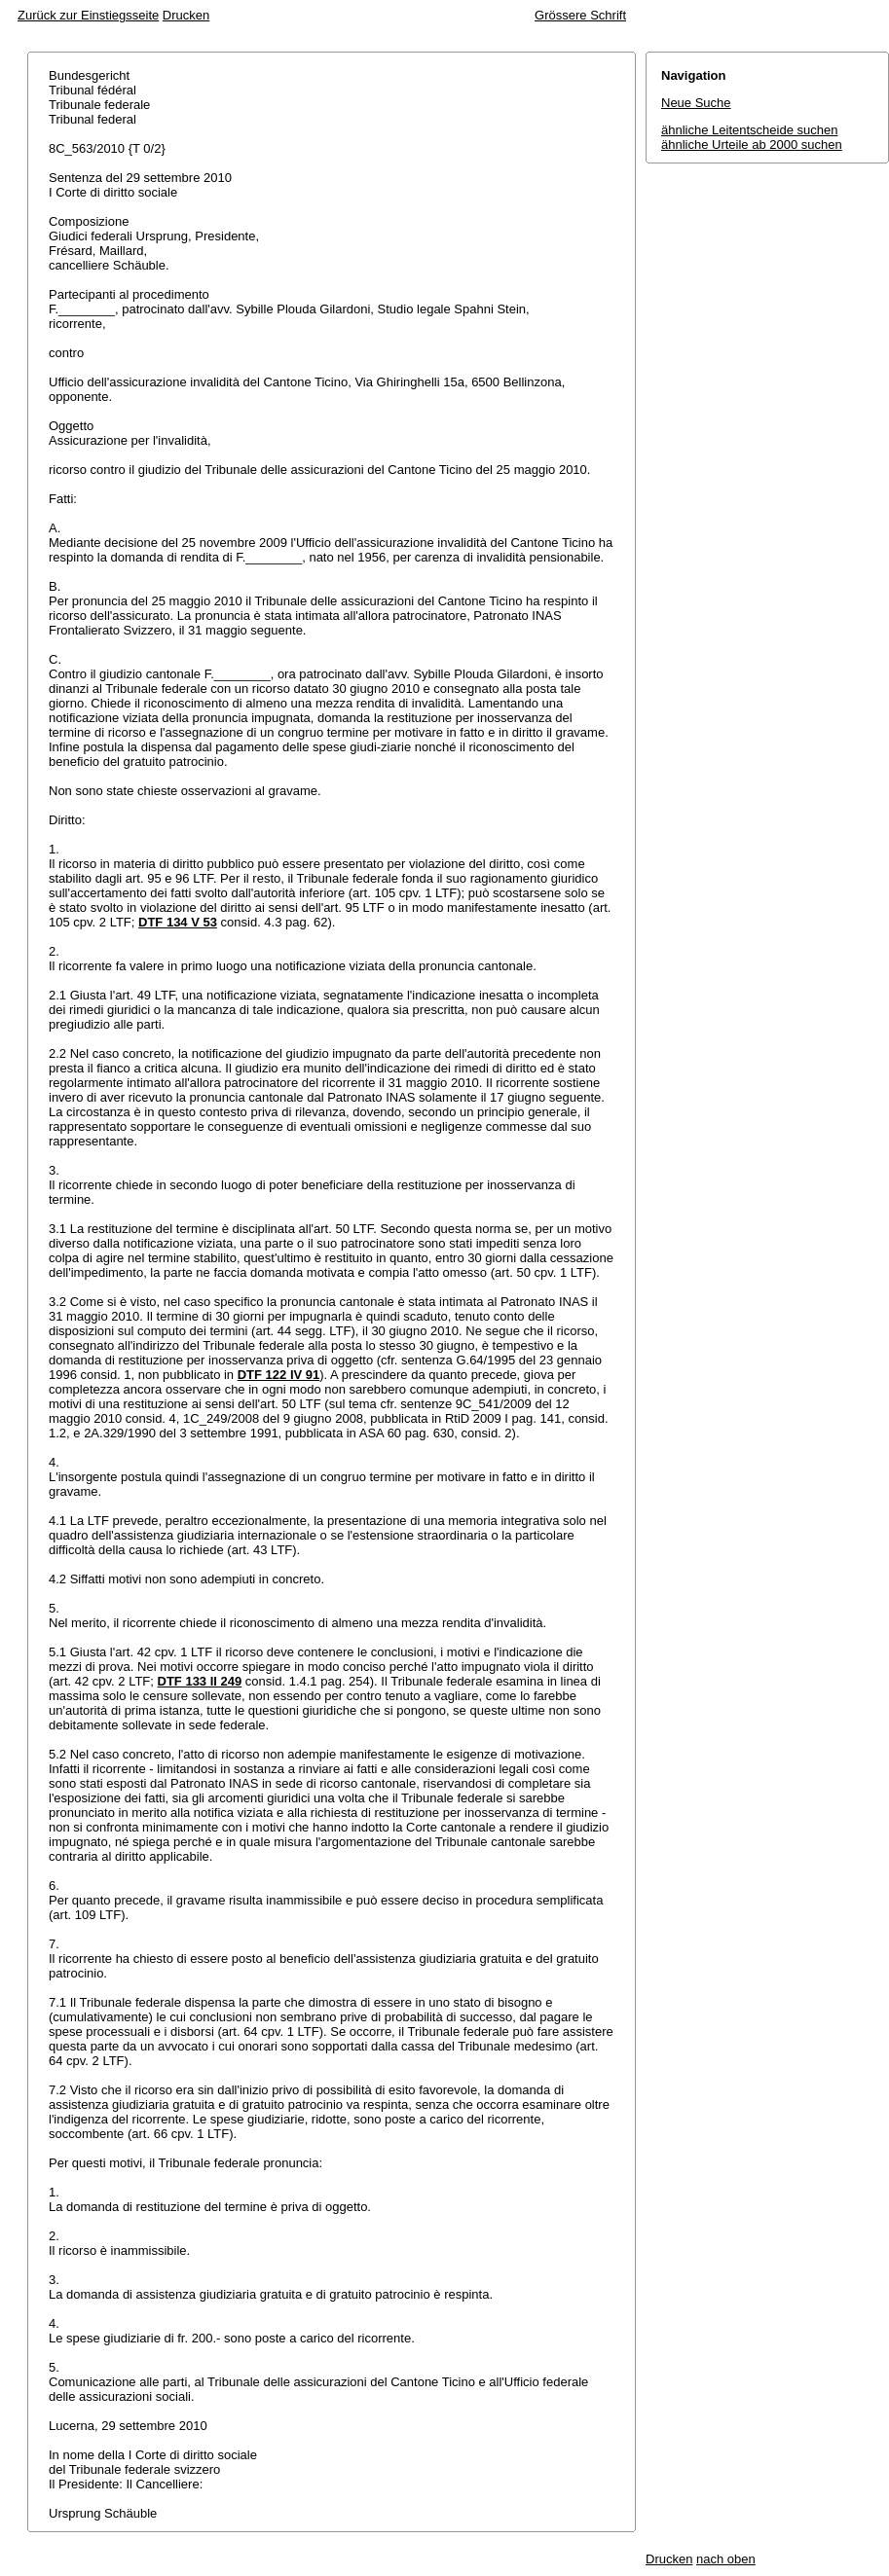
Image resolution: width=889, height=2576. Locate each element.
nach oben (726, 2559)
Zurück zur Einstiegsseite (88, 15)
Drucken (186, 15)
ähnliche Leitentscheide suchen (749, 130)
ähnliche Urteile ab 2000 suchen (751, 144)
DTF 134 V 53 (177, 922)
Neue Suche (696, 102)
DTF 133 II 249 (200, 1681)
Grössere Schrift (580, 15)
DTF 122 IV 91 (279, 1374)
